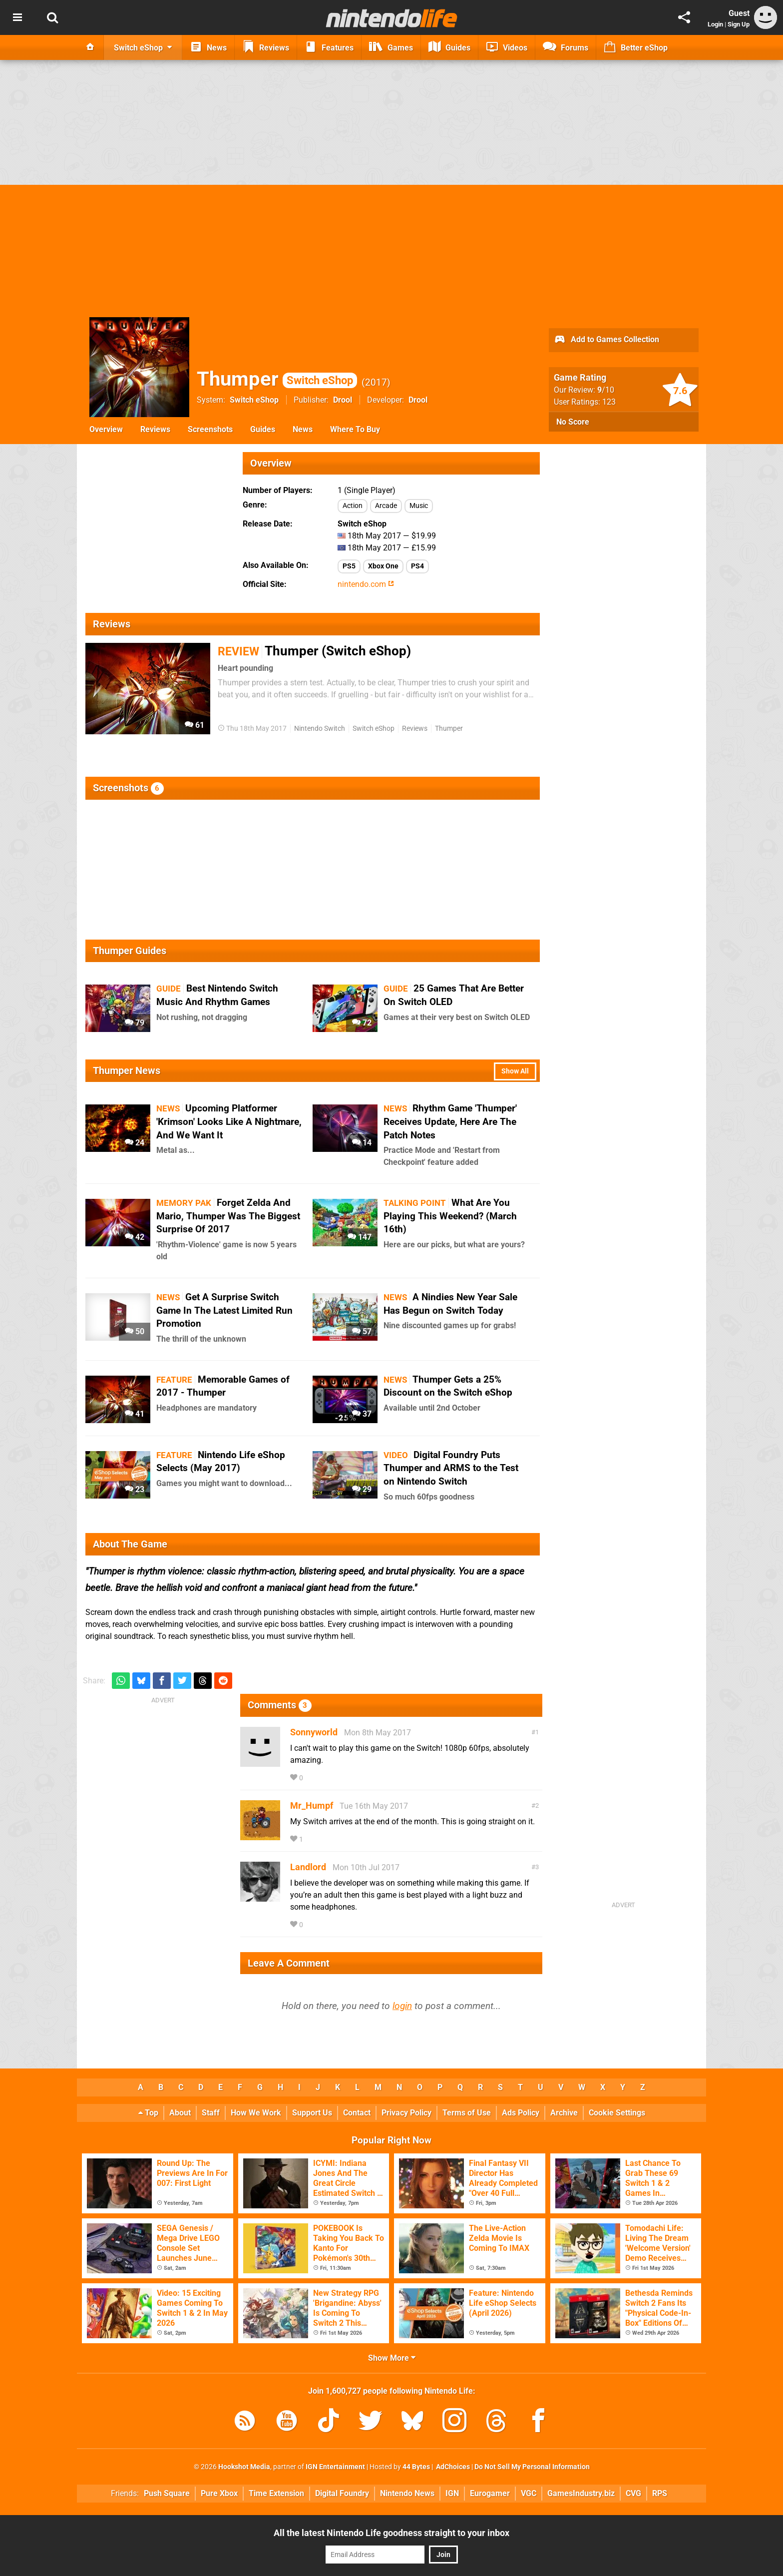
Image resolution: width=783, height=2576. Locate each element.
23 (134, 1489)
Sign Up (739, 24)
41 (134, 1414)
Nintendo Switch (319, 728)
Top (148, 2112)
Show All (515, 1071)
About (180, 2112)
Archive (564, 2112)
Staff (211, 2112)
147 (360, 1237)
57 (362, 1331)
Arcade (386, 506)
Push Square (167, 2493)
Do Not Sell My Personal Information (532, 2467)
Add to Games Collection (606, 340)
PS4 (417, 566)
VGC (528, 2493)
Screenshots (210, 429)
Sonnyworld (314, 1732)
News (303, 429)
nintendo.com (366, 584)
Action (353, 506)
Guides (262, 429)
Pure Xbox (219, 2493)
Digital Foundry (342, 2493)
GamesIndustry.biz (581, 2493)
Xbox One (383, 566)
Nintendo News (407, 2493)
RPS (659, 2493)
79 (134, 1023)
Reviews (155, 429)
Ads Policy (520, 2112)
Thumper (277, 379)
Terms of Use (466, 2112)
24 (134, 1142)
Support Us (312, 2112)
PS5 (349, 566)
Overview (106, 429)
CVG (633, 2493)
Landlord (308, 1867)
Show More (391, 2358)
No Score (572, 422)
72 (362, 1023)
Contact (357, 2112)
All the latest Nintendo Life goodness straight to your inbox (391, 2533)
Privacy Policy (406, 2112)
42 (134, 1237)
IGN (452, 2493)
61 (194, 725)
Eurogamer (490, 2493)
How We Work (256, 2112)
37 (362, 1414)
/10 (605, 390)
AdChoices (452, 2467)
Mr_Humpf (311, 1805)
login (402, 2006)
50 (134, 1331)
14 (362, 1142)
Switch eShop (254, 400)
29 (362, 1489)
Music (418, 506)
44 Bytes (416, 2467)
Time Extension (276, 2493)
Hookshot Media (244, 2467)
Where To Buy (355, 429)
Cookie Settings (617, 2112)
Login (715, 24)
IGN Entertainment (335, 2467)
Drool (342, 400)
